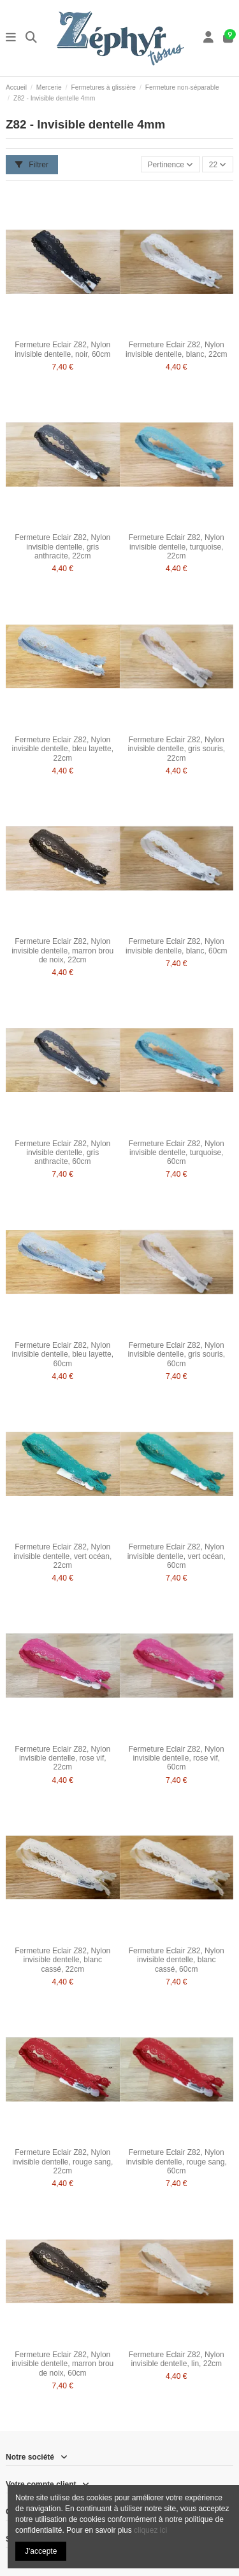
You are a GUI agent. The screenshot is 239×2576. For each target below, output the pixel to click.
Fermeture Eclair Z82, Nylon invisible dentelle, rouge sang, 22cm (62, 2161)
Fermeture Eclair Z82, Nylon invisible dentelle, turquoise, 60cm (176, 1153)
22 (218, 164)
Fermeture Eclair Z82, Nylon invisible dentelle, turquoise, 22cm (176, 546)
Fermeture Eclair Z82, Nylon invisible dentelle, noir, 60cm (62, 349)
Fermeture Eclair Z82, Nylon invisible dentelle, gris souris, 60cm (176, 1354)
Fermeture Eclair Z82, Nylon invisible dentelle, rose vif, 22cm (62, 1758)
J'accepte (41, 2551)
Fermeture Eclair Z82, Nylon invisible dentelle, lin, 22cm (176, 2359)
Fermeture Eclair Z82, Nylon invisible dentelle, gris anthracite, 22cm (62, 546)
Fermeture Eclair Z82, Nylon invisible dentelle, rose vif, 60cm (176, 1758)
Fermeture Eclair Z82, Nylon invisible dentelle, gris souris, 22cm (176, 749)
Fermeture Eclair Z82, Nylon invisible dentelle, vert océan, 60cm (176, 1556)
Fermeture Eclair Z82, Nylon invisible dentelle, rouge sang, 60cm (176, 2161)
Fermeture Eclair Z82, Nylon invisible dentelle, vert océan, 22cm (62, 1556)
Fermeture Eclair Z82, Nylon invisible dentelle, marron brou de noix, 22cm (62, 950)
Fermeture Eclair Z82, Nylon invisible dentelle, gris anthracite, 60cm (62, 1153)
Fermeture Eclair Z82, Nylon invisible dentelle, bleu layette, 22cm (62, 749)
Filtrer (31, 164)
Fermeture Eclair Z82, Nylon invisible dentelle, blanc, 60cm (176, 946)
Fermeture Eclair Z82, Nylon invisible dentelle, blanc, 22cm (176, 349)
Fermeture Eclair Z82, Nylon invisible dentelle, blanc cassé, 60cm (176, 1960)
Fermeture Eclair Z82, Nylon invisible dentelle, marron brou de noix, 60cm (62, 2364)
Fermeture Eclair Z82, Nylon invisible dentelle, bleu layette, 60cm (62, 1354)
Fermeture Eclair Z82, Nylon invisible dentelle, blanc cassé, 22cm (62, 1960)
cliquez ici (150, 2530)
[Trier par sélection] (170, 164)
